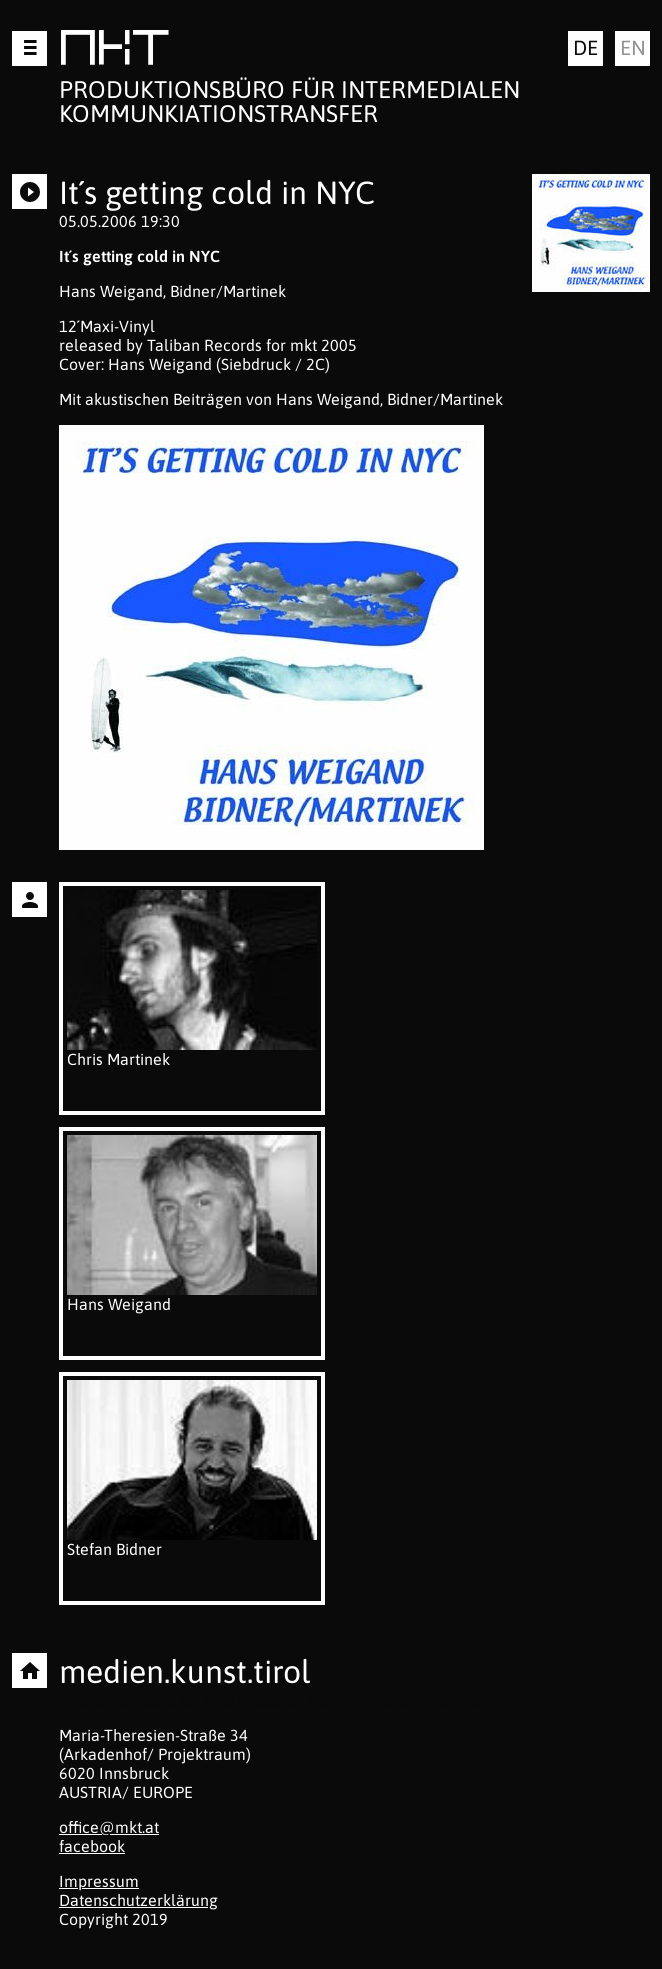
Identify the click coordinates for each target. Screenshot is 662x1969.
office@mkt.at (109, 1827)
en (633, 47)
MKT (114, 51)
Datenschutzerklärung (138, 1900)
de (585, 47)
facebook (92, 1846)
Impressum (99, 1881)
